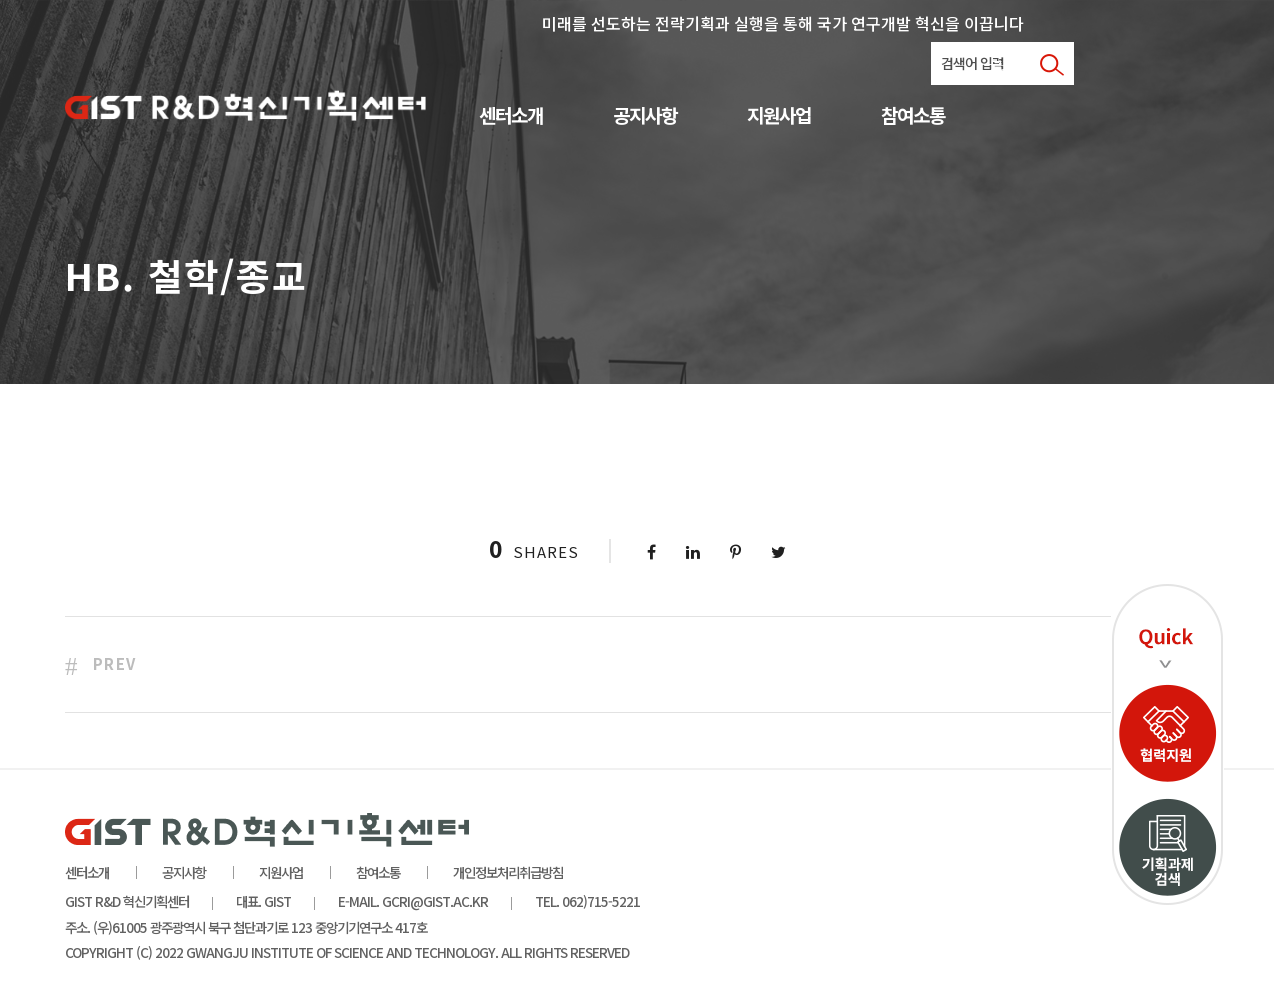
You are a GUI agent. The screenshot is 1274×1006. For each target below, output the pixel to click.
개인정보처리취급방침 (508, 872)
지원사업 (779, 116)
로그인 (1007, 65)
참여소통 (913, 116)
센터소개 (511, 116)
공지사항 (645, 116)
